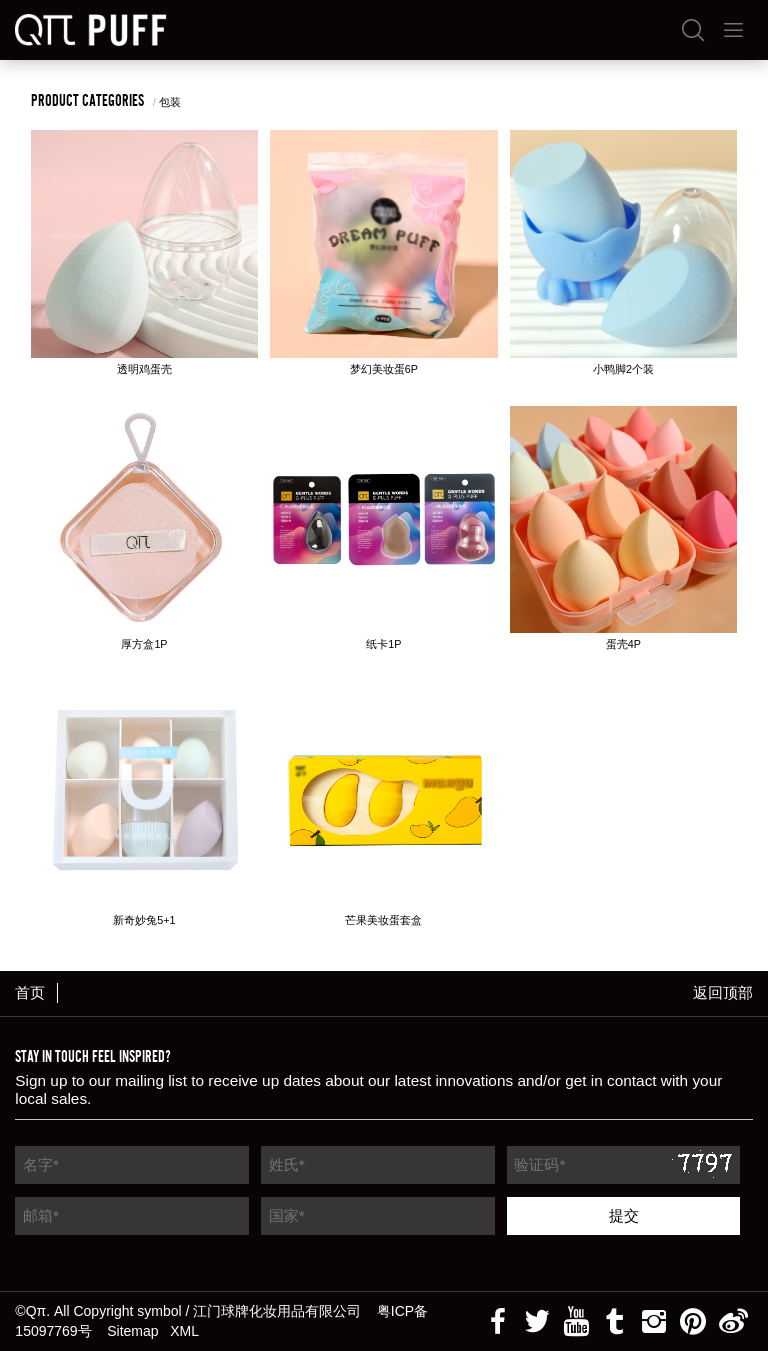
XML (184, 1331)
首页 (30, 993)
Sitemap (132, 1331)
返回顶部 (723, 993)
